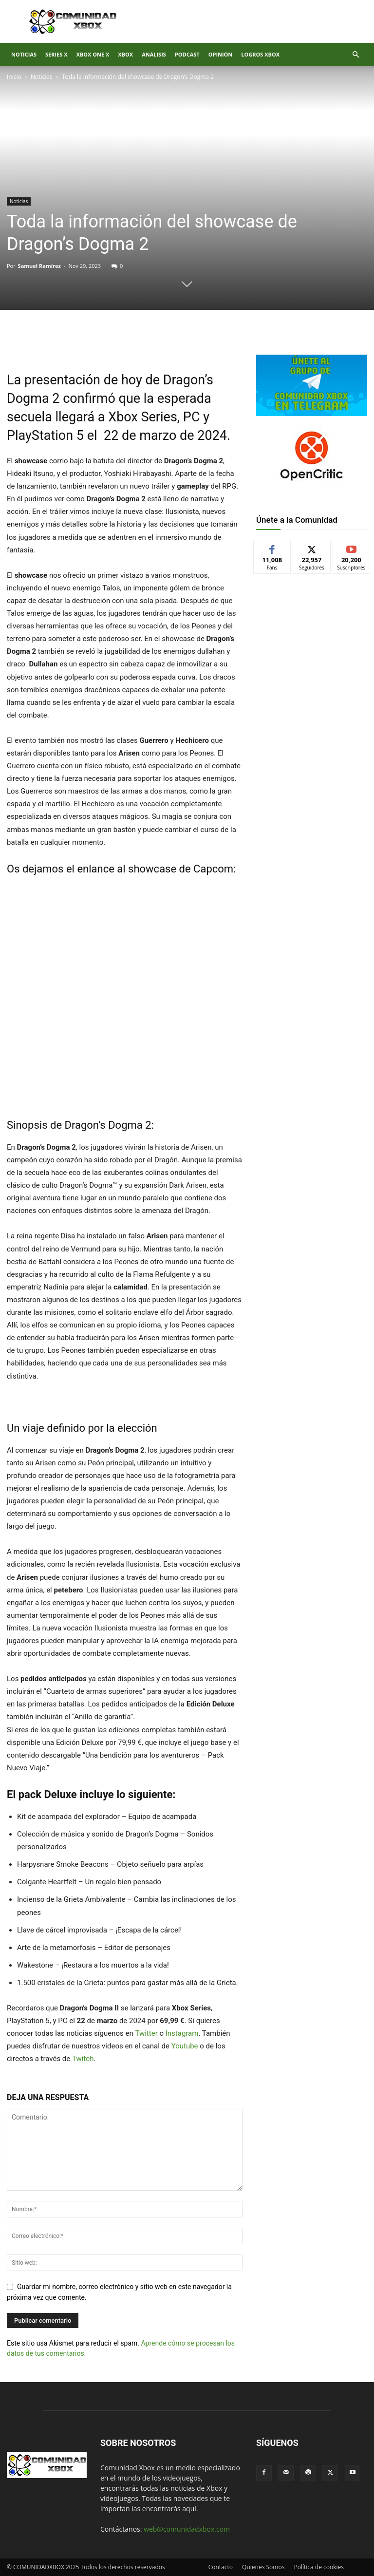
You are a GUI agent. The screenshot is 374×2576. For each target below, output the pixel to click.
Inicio (14, 77)
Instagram (182, 2033)
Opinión (220, 54)
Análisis (154, 54)
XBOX (125, 54)
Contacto (220, 2567)
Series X (56, 54)
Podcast (187, 54)
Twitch (83, 2058)
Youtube (184, 2046)
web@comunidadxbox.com (187, 2529)
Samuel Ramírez (39, 265)
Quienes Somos (263, 2567)
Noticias (24, 54)
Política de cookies (319, 2567)
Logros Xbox (260, 54)
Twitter (146, 2033)
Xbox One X (93, 54)
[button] (355, 54)
